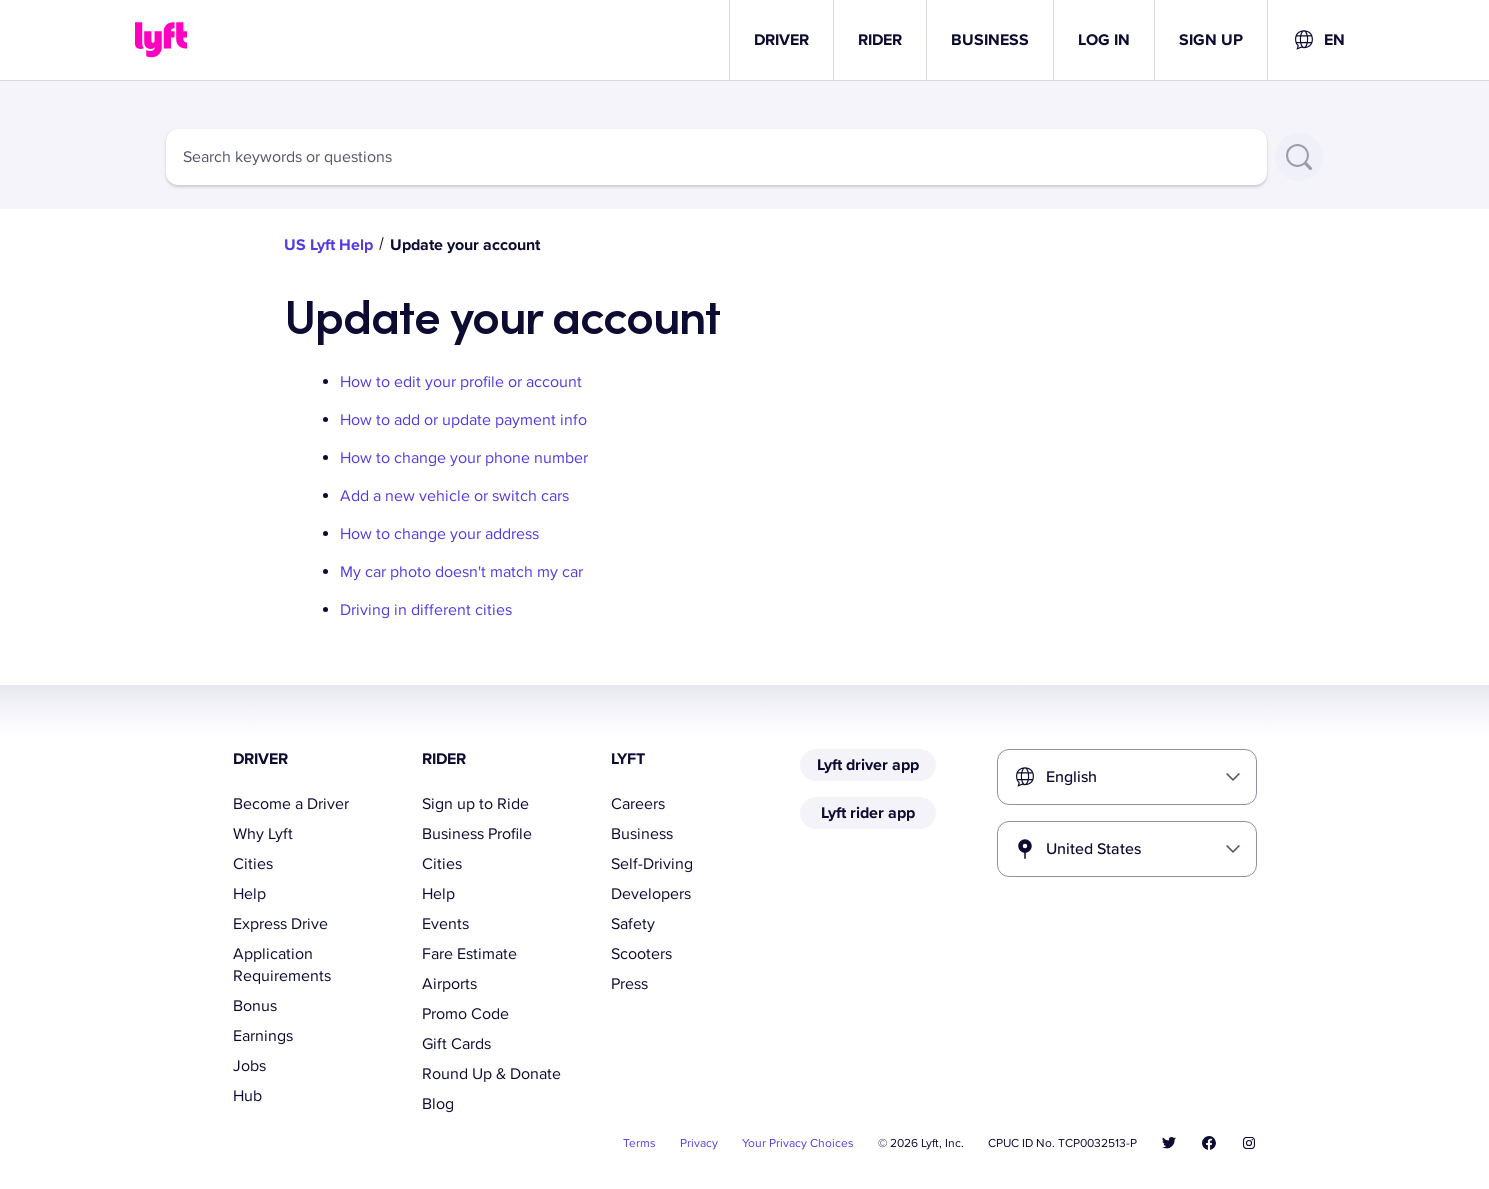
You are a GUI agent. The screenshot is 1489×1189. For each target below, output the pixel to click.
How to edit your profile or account (461, 382)
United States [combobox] (1093, 849)
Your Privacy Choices (798, 1143)
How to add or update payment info (463, 420)
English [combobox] (1071, 777)
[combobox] (1318, 40)
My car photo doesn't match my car (461, 572)
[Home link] (161, 40)
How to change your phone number (464, 458)
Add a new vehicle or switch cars (454, 496)
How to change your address (439, 534)
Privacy (699, 1143)
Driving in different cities (426, 610)
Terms (639, 1143)
